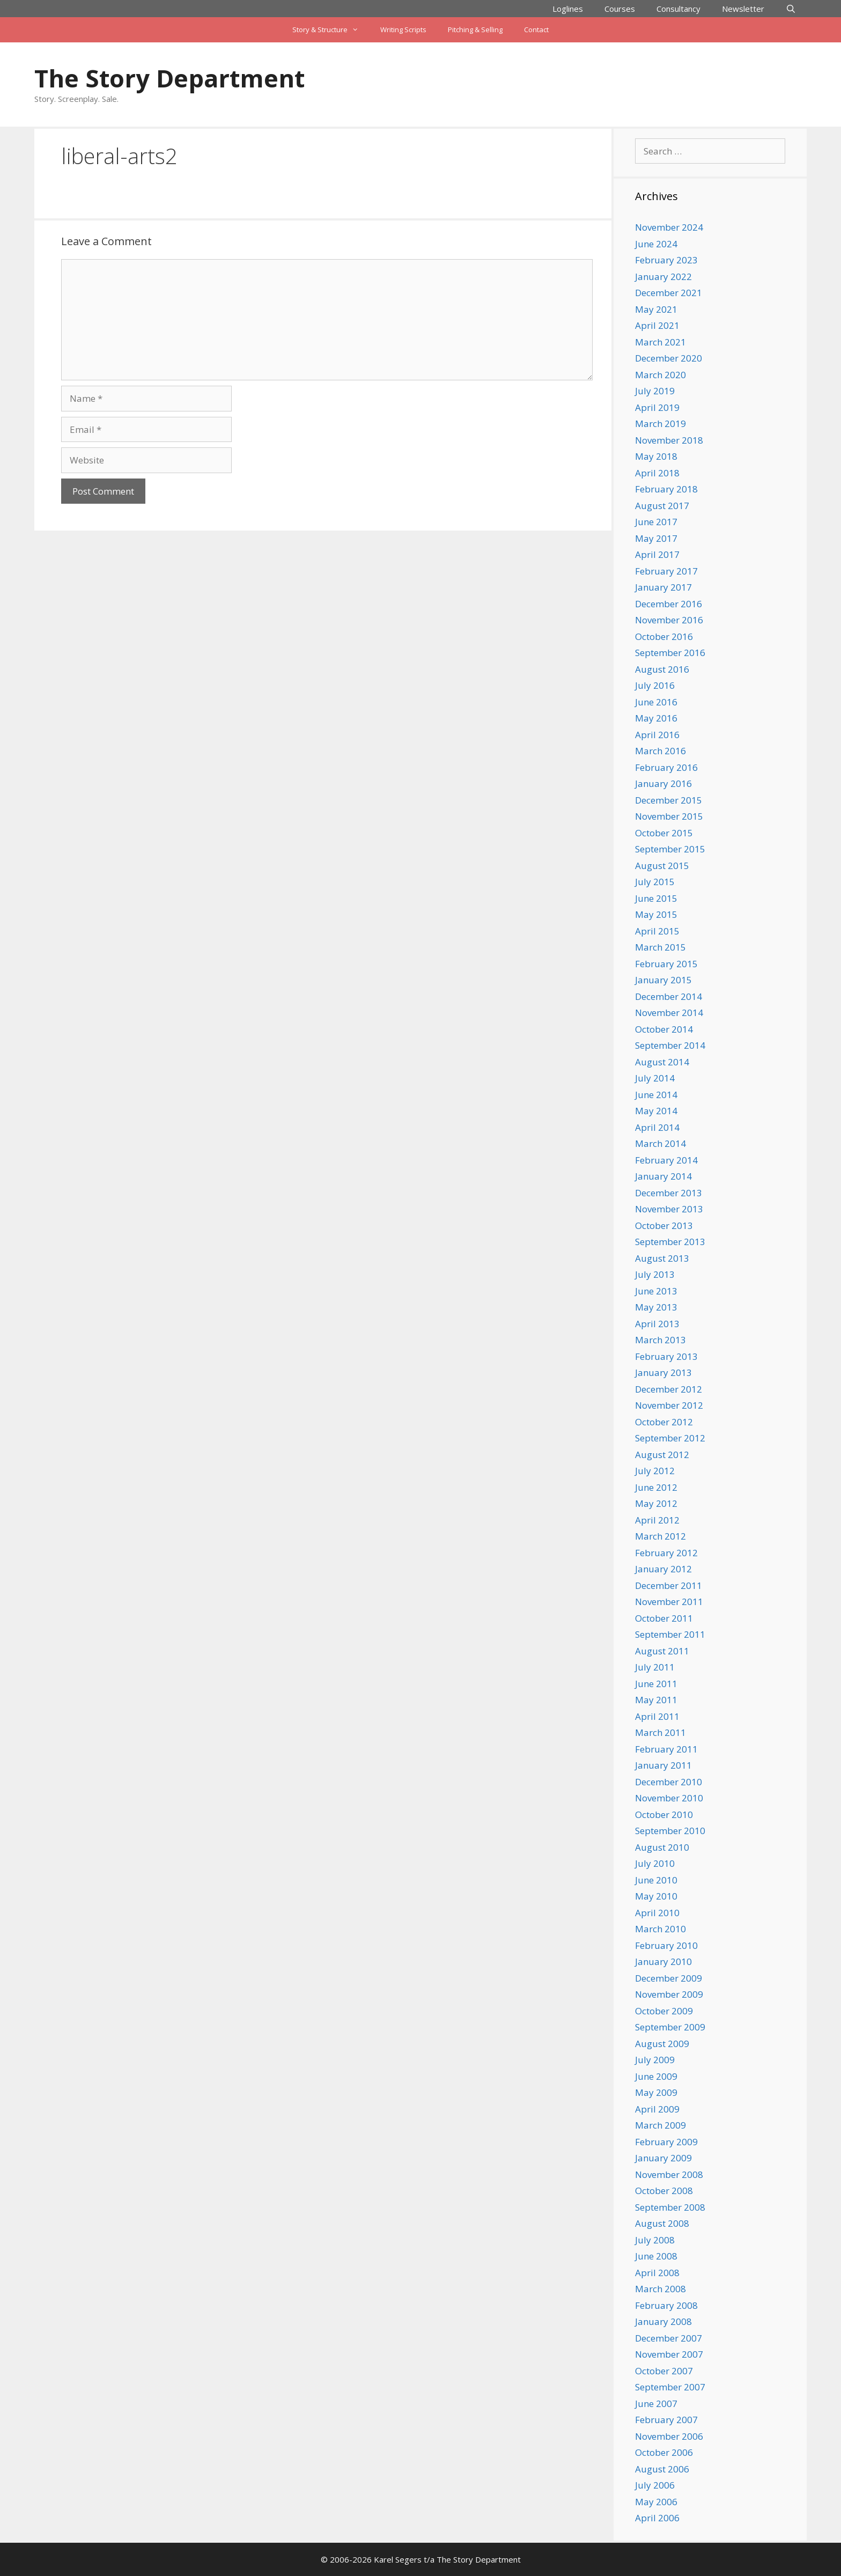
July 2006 (655, 2485)
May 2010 (656, 1896)
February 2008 (666, 2305)
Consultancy (678, 8)
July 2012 (655, 1470)
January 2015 (663, 980)
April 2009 (657, 2109)
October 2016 (664, 636)
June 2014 (656, 1094)
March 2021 (660, 342)
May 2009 (656, 2092)
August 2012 (662, 1454)
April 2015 (657, 931)
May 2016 (656, 718)
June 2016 (656, 702)
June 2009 (656, 2076)
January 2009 (663, 2158)
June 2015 (656, 898)
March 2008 (660, 2289)
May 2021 (656, 309)
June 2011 (656, 1683)
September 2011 (670, 1634)
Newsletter (743, 8)
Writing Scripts (403, 29)
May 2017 (656, 538)
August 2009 (662, 2043)
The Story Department (169, 78)
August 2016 (662, 669)
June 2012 (656, 1487)
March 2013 (660, 1340)
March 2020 (660, 375)
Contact (536, 29)
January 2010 (663, 1961)
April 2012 (657, 1520)
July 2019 (655, 391)
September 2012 (670, 1438)
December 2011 (668, 1585)
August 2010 (662, 1847)
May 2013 (656, 1307)
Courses (619, 8)
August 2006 (662, 2469)
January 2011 (663, 1765)
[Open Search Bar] (791, 8)
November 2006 (669, 2436)
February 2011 (666, 1749)
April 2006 (657, 2518)
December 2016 (668, 604)
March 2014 (660, 1143)
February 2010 (666, 1945)
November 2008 (669, 2174)
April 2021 (657, 325)
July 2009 (655, 2060)
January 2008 (663, 2321)
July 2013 (655, 1274)
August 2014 (662, 1062)
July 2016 (655, 685)
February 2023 (666, 260)
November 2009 (669, 1994)
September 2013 (670, 1241)
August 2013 (662, 1258)
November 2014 (669, 1012)
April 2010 (657, 1913)
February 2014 (666, 1160)
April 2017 (657, 554)
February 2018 (666, 489)
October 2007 (664, 2371)
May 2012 (656, 1503)
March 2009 (660, 2125)
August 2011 (662, 1651)
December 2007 (668, 2338)
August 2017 (662, 505)
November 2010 (669, 1798)
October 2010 (664, 1814)
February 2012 (666, 1553)
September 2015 (670, 849)
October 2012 (664, 1422)
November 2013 (669, 1209)
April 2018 (657, 473)
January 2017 (663, 587)
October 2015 (664, 833)
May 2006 (656, 2502)
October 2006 (664, 2452)
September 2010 (670, 1830)
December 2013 (668, 1193)
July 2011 (655, 1667)
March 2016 (660, 751)
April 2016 (657, 734)
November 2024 (669, 227)
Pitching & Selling (475, 29)
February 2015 (666, 964)
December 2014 (668, 996)
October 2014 (664, 1029)
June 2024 (656, 244)
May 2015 (656, 914)
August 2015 (662, 865)
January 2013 (663, 1372)
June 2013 (656, 1291)
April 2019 (657, 407)
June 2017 (656, 522)
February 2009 (666, 2142)
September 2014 (670, 1045)
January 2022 (663, 276)
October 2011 (664, 1618)
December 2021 (668, 292)
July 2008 (655, 2240)
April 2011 (657, 1716)
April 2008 (657, 2272)
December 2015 (668, 800)
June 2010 (656, 1880)
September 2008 (670, 2207)
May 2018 (656, 456)
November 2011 (669, 1601)
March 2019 (660, 423)
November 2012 (669, 1405)
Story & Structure (330, 29)
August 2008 (662, 2223)
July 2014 (655, 1078)
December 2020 (668, 358)
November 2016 (669, 620)
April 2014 (657, 1127)
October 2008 (664, 2190)
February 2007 (666, 2419)
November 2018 (669, 440)
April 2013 (657, 1324)
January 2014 (663, 1176)
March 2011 (660, 1732)
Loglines (567, 8)
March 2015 (660, 947)
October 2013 (664, 1225)
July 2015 (655, 881)
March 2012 (660, 1536)
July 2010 (655, 1863)
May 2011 (656, 1700)
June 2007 (656, 2403)
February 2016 (666, 767)
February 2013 (666, 1356)
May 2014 (656, 1111)
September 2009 (670, 2027)
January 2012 (663, 1569)
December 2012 (668, 1389)
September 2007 (670, 2387)
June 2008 (656, 2256)
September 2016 (670, 652)
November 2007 (669, 2354)
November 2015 (669, 816)
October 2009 (664, 2011)
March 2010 (660, 1929)
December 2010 (668, 1782)
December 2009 (668, 1978)
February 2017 (666, 571)
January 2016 (663, 783)
